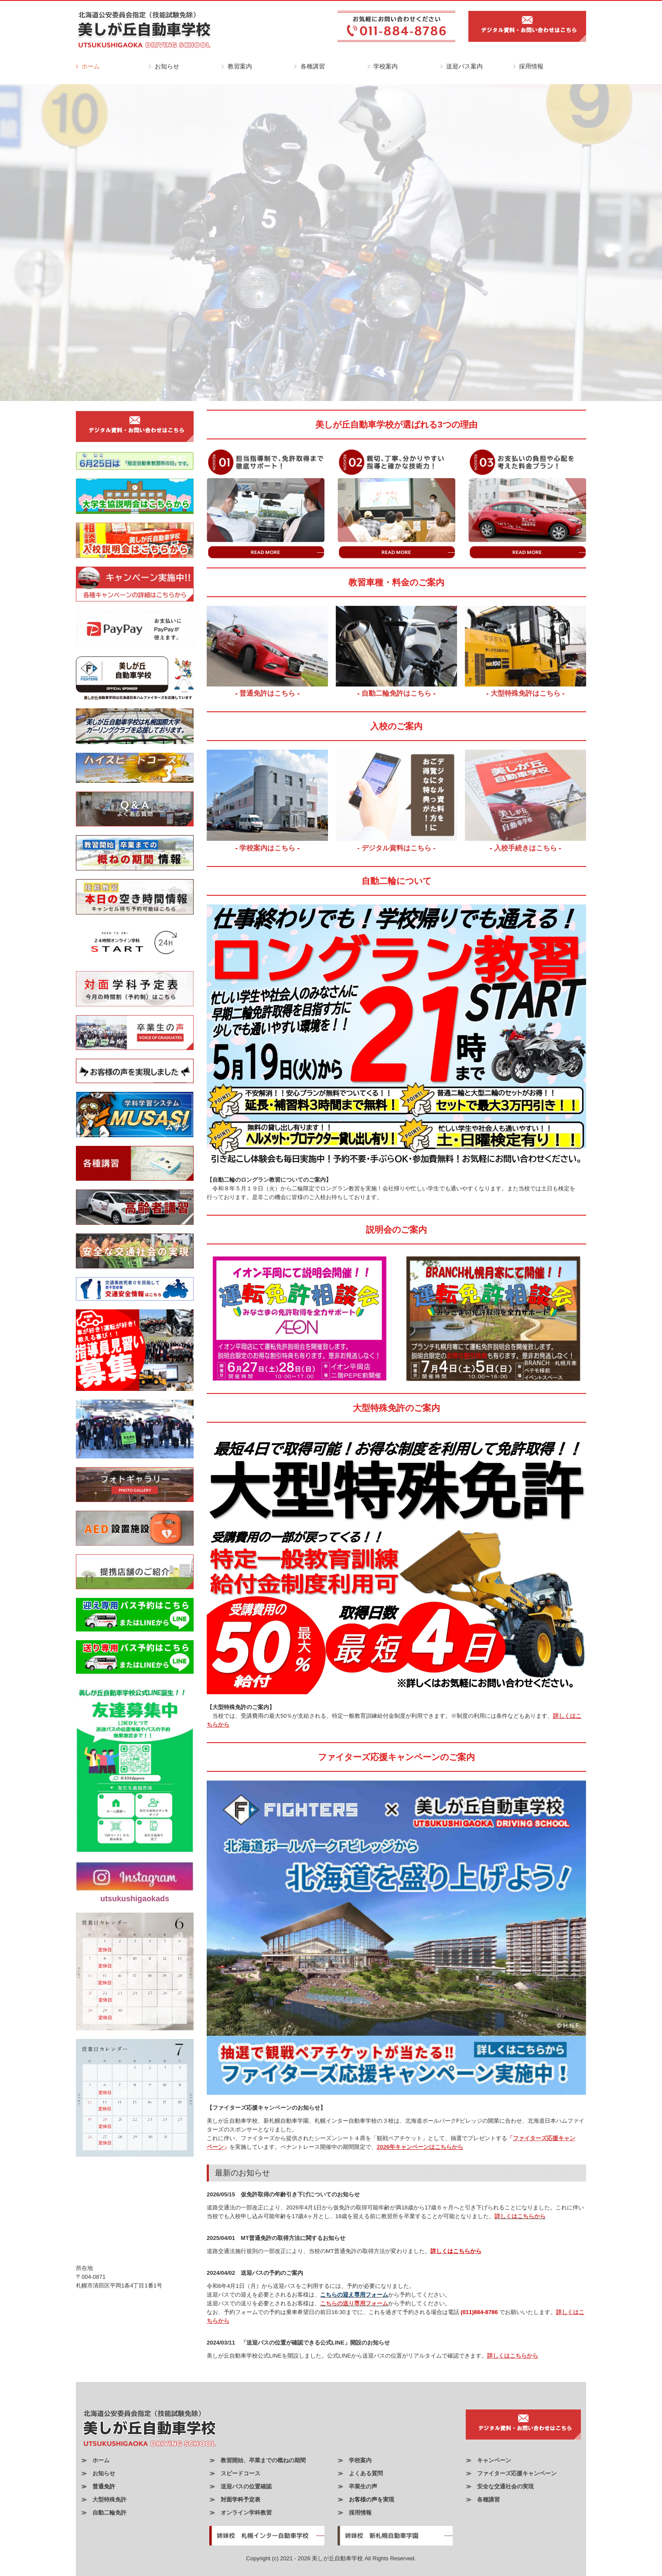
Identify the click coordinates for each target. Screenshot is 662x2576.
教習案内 (240, 66)
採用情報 (531, 66)
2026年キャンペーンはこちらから (420, 2147)
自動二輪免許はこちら (397, 693)
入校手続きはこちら (525, 847)
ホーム (91, 66)
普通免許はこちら (267, 693)
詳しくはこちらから (520, 2215)
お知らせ (167, 66)
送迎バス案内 (464, 66)
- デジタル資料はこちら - (396, 847)
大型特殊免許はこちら (525, 693)
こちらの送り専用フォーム (354, 2303)
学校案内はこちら (267, 847)
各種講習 (312, 66)
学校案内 (385, 66)
